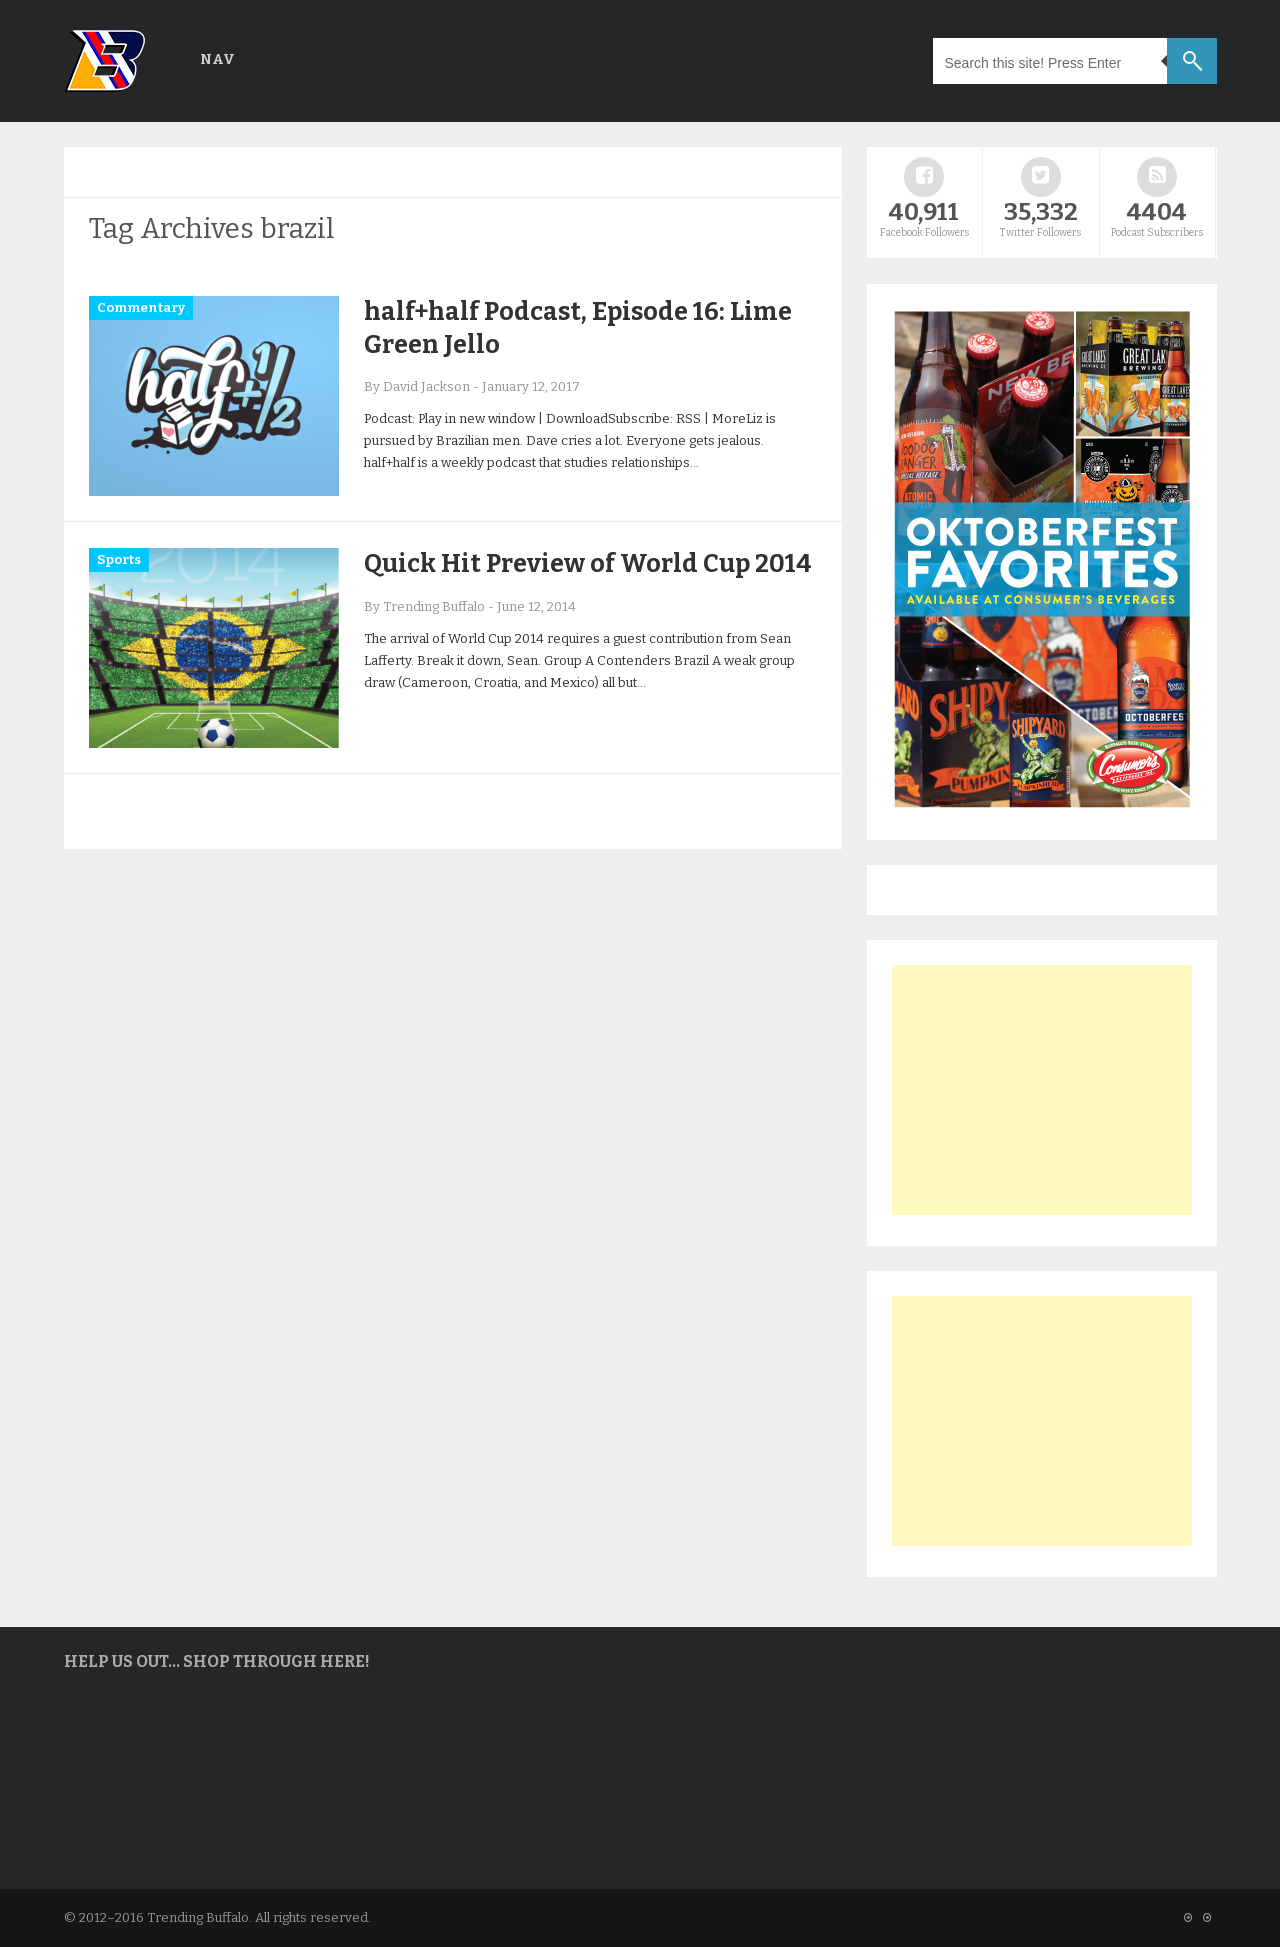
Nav (217, 59)
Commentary (141, 307)
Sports (119, 559)
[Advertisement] (1042, 1090)
